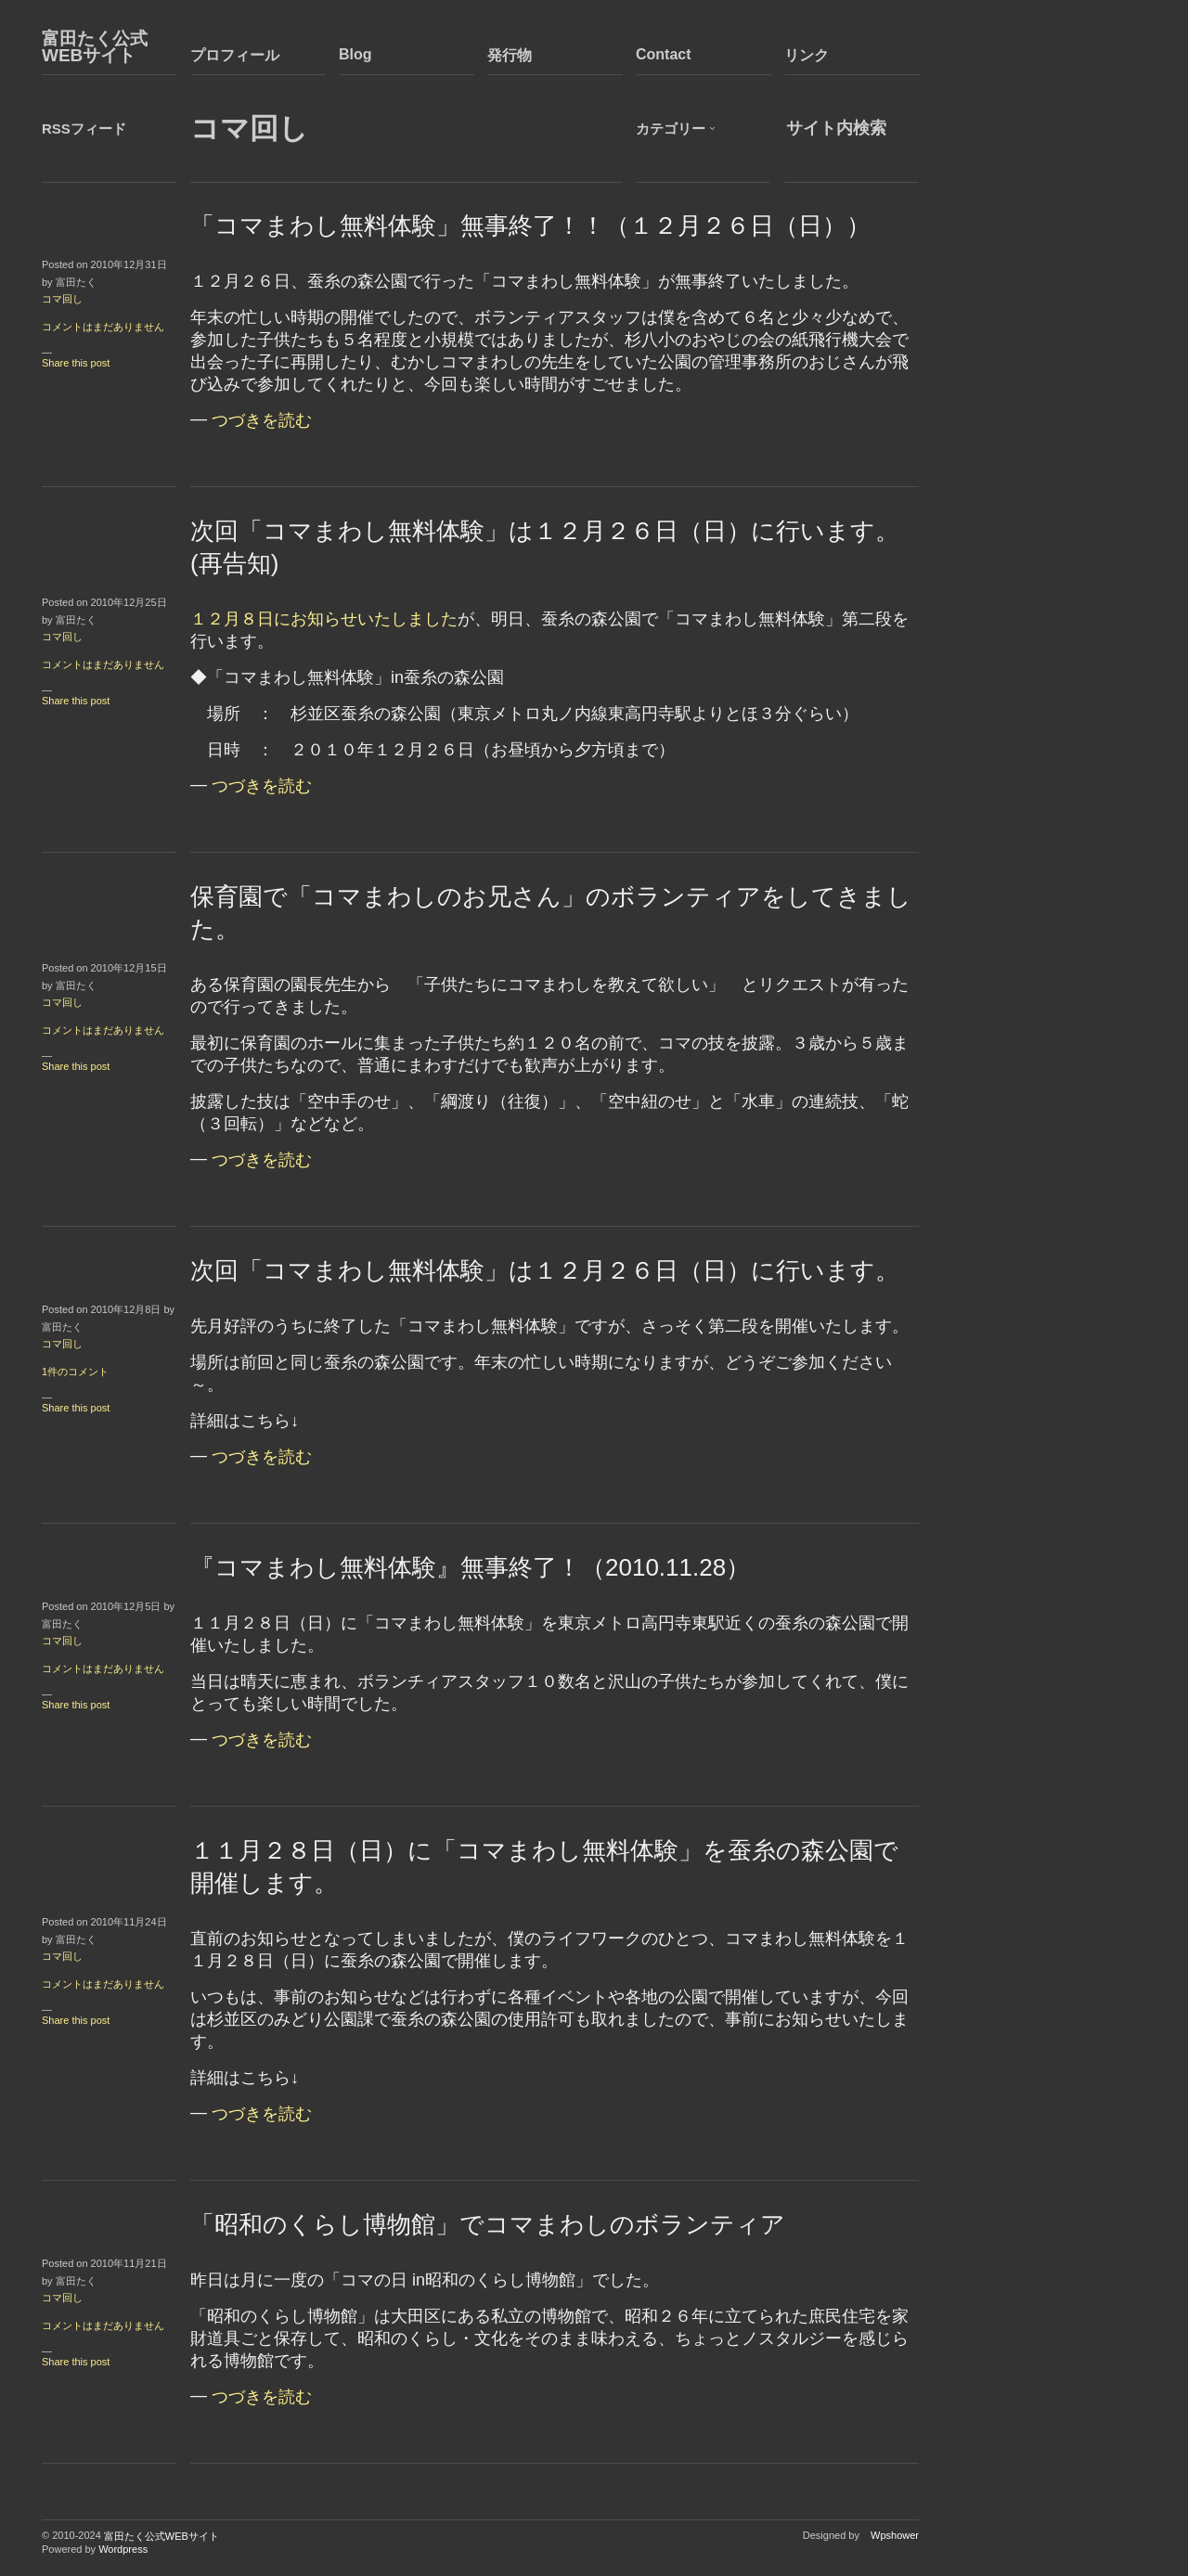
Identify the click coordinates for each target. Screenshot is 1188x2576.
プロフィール (234, 55)
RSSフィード (84, 128)
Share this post (76, 362)
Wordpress (123, 2549)
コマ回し (62, 298)
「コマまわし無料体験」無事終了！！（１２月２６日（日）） (530, 225)
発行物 (509, 55)
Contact (663, 54)
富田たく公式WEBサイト (95, 47)
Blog (355, 54)
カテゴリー (670, 128)
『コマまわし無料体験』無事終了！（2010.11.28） (470, 1567)
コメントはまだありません (103, 326)
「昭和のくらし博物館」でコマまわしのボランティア (487, 2224)
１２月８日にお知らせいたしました (324, 619)
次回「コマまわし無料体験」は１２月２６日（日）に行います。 (544, 1270)
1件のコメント (75, 1371)
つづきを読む (262, 420)
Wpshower (895, 2535)
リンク (806, 55)
